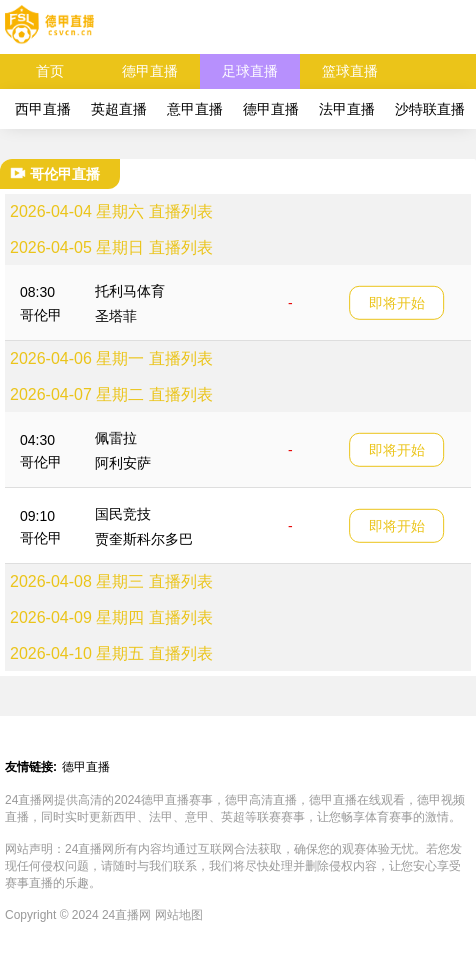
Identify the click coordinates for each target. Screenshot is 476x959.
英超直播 (119, 109)
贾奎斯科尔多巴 (144, 539)
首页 (50, 71)
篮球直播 (350, 71)
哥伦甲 (41, 315)
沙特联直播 (430, 109)
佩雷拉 (116, 438)
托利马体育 (130, 291)
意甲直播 (195, 109)
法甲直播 (347, 109)
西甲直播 (43, 109)
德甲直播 (150, 71)
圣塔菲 (116, 316)
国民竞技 (123, 514)
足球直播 (250, 71)
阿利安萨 (123, 463)
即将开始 (397, 302)
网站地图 (179, 915)
